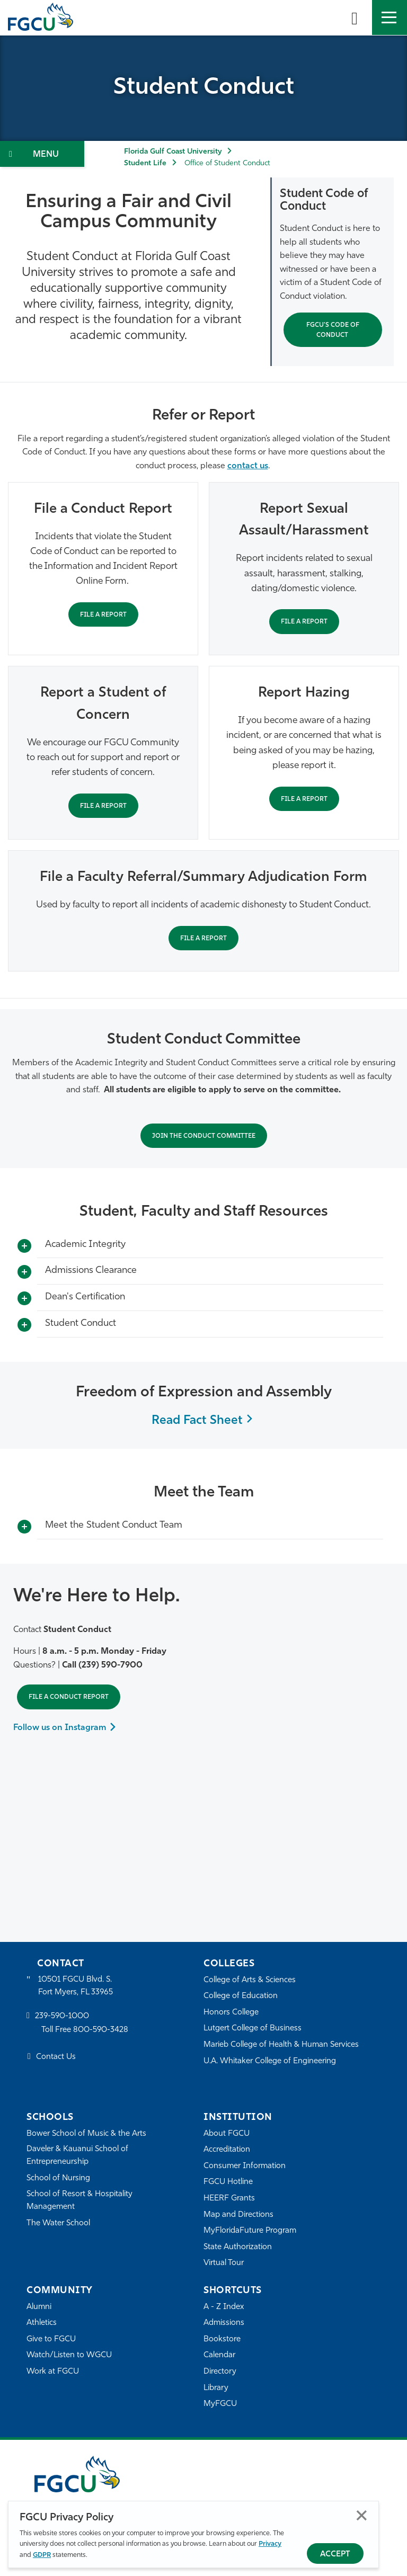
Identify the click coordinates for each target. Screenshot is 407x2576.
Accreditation (227, 2150)
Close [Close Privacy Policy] (361, 2515)
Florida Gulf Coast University (173, 152)
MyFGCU (220, 2404)
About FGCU (227, 2134)
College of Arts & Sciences (250, 1980)
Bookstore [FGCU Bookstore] (222, 2339)
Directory (220, 2372)
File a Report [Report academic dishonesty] (203, 938)
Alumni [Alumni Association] (38, 2307)
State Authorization (238, 2247)
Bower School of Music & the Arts (86, 2134)
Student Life (145, 163)
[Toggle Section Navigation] (42, 154)
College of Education (241, 1996)
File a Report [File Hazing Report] (304, 799)
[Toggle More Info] (24, 1246)
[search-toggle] (354, 17)
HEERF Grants (229, 2199)
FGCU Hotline (228, 2182)
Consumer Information (245, 2166)
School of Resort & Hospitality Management (79, 2200)
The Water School (58, 2223)
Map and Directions (238, 2215)
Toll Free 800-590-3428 (84, 2030)
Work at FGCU (52, 2372)
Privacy (270, 2544)
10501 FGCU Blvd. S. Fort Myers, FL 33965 (75, 1986)
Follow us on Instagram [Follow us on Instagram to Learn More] (59, 1728)
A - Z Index (224, 2307)
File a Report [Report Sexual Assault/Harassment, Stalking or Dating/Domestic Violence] (304, 622)
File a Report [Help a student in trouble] (103, 806)
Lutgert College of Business (253, 2029)
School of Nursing (58, 2178)
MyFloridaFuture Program (250, 2231)
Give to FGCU (51, 2339)
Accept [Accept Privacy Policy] (335, 2555)
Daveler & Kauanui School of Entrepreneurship (77, 2155)
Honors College (231, 2013)
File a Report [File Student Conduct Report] (103, 615)
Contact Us (56, 2057)
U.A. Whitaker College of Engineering (270, 2061)
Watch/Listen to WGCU (69, 2355)
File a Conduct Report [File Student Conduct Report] (69, 1697)
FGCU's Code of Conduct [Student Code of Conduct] (332, 330)
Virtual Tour (224, 2263)
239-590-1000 (62, 2016)
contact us (247, 466)
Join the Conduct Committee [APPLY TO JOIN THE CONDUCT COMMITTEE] (203, 1136)
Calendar (219, 2355)
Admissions (224, 2323)
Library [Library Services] (216, 2388)
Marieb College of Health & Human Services (281, 2045)
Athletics (41, 2323)
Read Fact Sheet (197, 1421)
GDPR (42, 2555)
